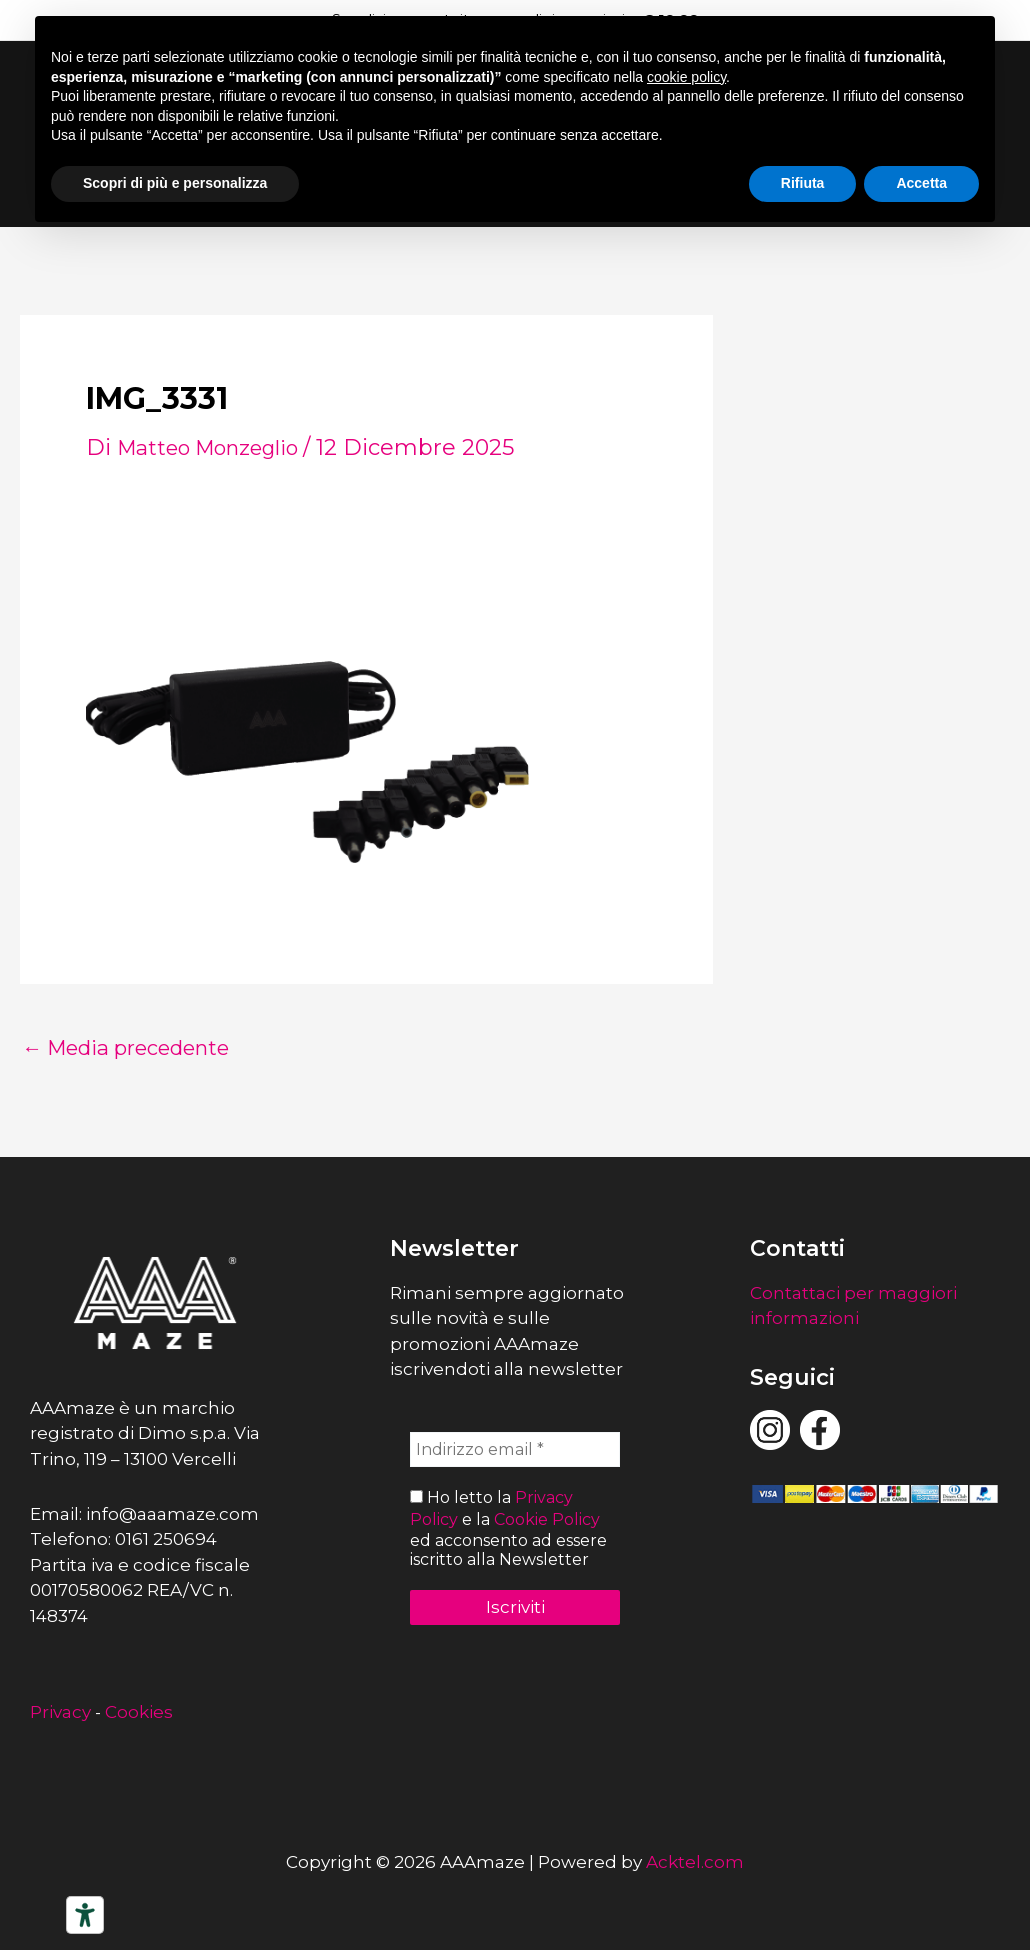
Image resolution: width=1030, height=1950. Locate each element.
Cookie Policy (547, 1518)
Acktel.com (695, 1862)
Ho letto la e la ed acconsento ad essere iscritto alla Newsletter (508, 1528)
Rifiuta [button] (803, 183)
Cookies (139, 1712)
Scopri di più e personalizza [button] (175, 183)
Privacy (60, 1712)
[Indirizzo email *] (515, 1451)
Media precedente (139, 1048)
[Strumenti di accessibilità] (85, 1915)
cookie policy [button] (686, 77)
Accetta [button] (921, 183)
